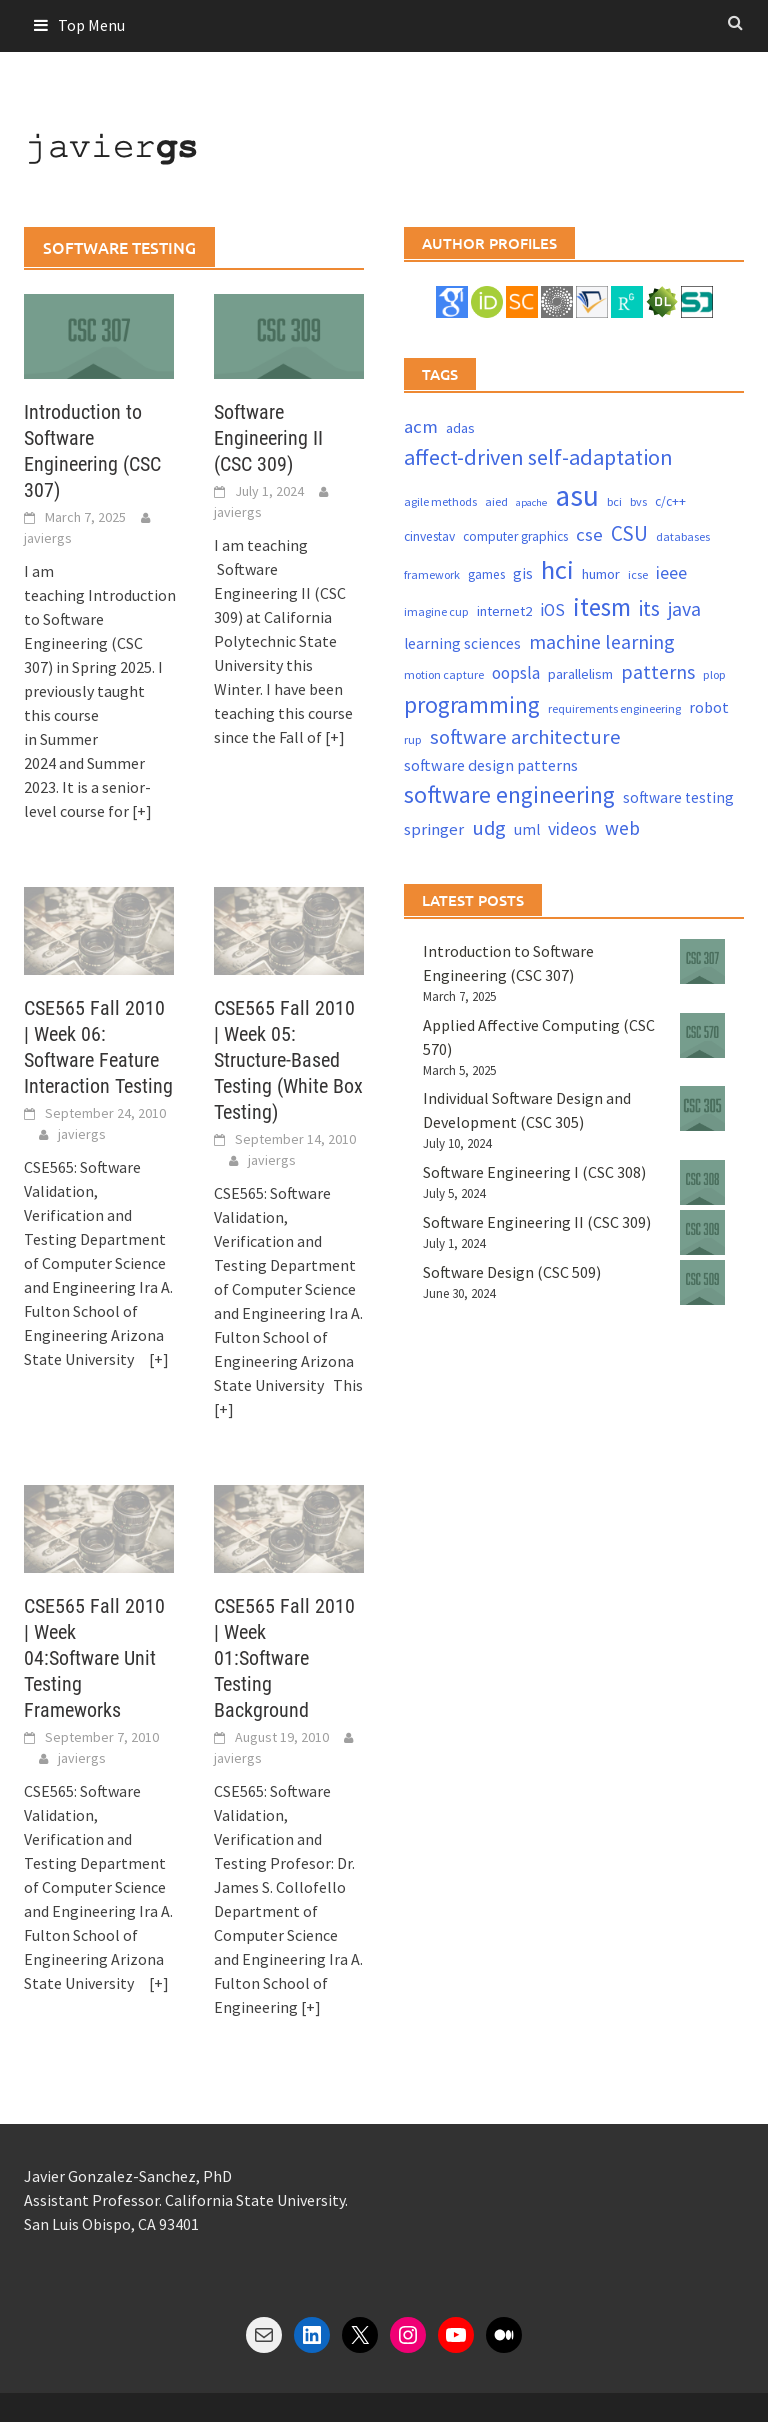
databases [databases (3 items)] (683, 536)
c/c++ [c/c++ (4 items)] (670, 501)
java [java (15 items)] (684, 608)
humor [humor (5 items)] (601, 574)
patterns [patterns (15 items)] (658, 671)
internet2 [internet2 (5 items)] (504, 611)
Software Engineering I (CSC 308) (534, 1172)
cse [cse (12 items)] (589, 534)
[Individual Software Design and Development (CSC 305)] (702, 1108)
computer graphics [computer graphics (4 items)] (515, 536)
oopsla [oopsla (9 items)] (516, 673)
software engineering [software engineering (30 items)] (509, 794)
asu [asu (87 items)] (577, 495)
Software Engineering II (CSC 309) (268, 438)
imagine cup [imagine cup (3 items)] (436, 611)
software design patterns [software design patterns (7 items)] (491, 765)
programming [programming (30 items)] (472, 704)
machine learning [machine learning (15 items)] (602, 641)
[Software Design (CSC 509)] (702, 1282)
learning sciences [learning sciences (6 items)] (462, 643)
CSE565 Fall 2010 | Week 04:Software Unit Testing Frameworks (94, 1658)
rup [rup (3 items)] (413, 739)
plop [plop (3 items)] (714, 674)
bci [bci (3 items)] (614, 501)
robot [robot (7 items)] (709, 707)
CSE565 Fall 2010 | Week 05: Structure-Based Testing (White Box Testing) (288, 1060)
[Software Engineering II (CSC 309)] (702, 1232)
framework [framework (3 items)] (432, 574)
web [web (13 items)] (622, 828)
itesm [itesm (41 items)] (602, 607)
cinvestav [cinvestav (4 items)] (429, 536)
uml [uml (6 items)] (527, 829)
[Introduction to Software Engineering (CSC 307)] (702, 961)
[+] (142, 811)
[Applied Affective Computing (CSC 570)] (702, 1035)
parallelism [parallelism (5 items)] (580, 674)
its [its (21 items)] (649, 608)
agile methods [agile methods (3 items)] (440, 501)
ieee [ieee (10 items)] (671, 572)
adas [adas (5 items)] (460, 428)
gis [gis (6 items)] (523, 573)
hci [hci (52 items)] (557, 569)
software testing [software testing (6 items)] (678, 797)
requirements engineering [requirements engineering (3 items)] (614, 708)
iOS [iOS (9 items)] (552, 610)
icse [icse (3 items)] (638, 574)
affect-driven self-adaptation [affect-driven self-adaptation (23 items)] (538, 457)
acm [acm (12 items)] (421, 426)
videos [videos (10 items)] (572, 828)
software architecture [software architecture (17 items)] (525, 737)
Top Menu (91, 25)
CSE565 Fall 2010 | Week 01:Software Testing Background (284, 1658)
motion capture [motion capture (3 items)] (444, 674)
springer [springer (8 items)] (434, 829)
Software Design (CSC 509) (512, 1272)
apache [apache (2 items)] (531, 502)
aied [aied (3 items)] (496, 501)
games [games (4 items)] (486, 574)
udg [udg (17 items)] (489, 828)
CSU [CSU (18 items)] (629, 533)
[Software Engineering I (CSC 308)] (702, 1182)
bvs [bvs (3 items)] (638, 501)
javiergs (48, 538)
